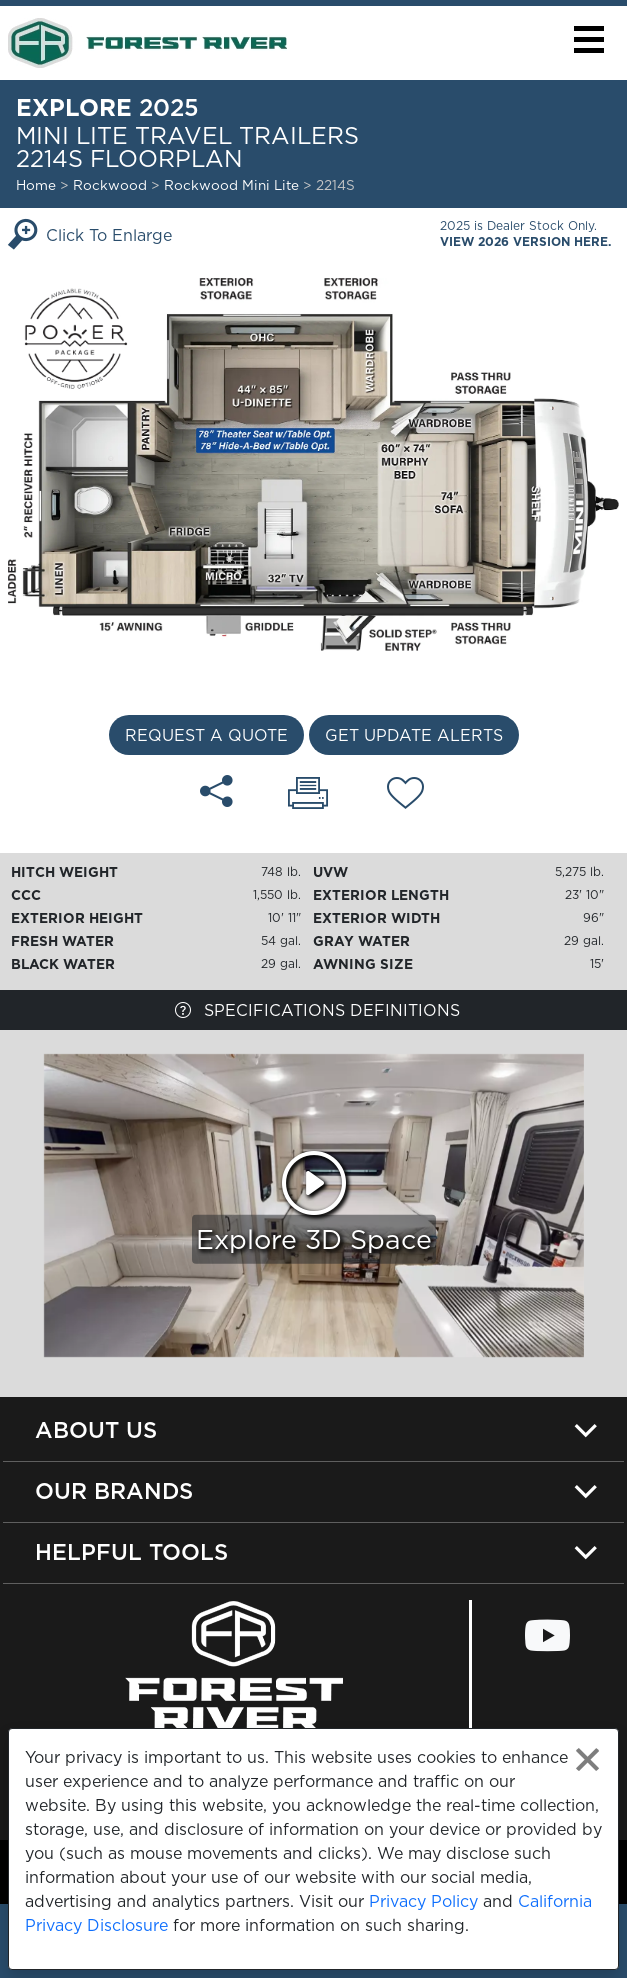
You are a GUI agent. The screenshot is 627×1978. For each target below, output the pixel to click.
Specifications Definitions (317, 1010)
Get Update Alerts (414, 735)
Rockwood (110, 185)
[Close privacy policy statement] (587, 1759)
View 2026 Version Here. (525, 241)
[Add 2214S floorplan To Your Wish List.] (405, 796)
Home (36, 185)
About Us (96, 1429)
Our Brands (114, 1490)
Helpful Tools (131, 1551)
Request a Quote (206, 735)
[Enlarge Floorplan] (313, 463)
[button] (588, 39)
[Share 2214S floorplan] (216, 791)
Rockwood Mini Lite (233, 185)
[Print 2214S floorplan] (308, 795)
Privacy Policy (423, 1901)
